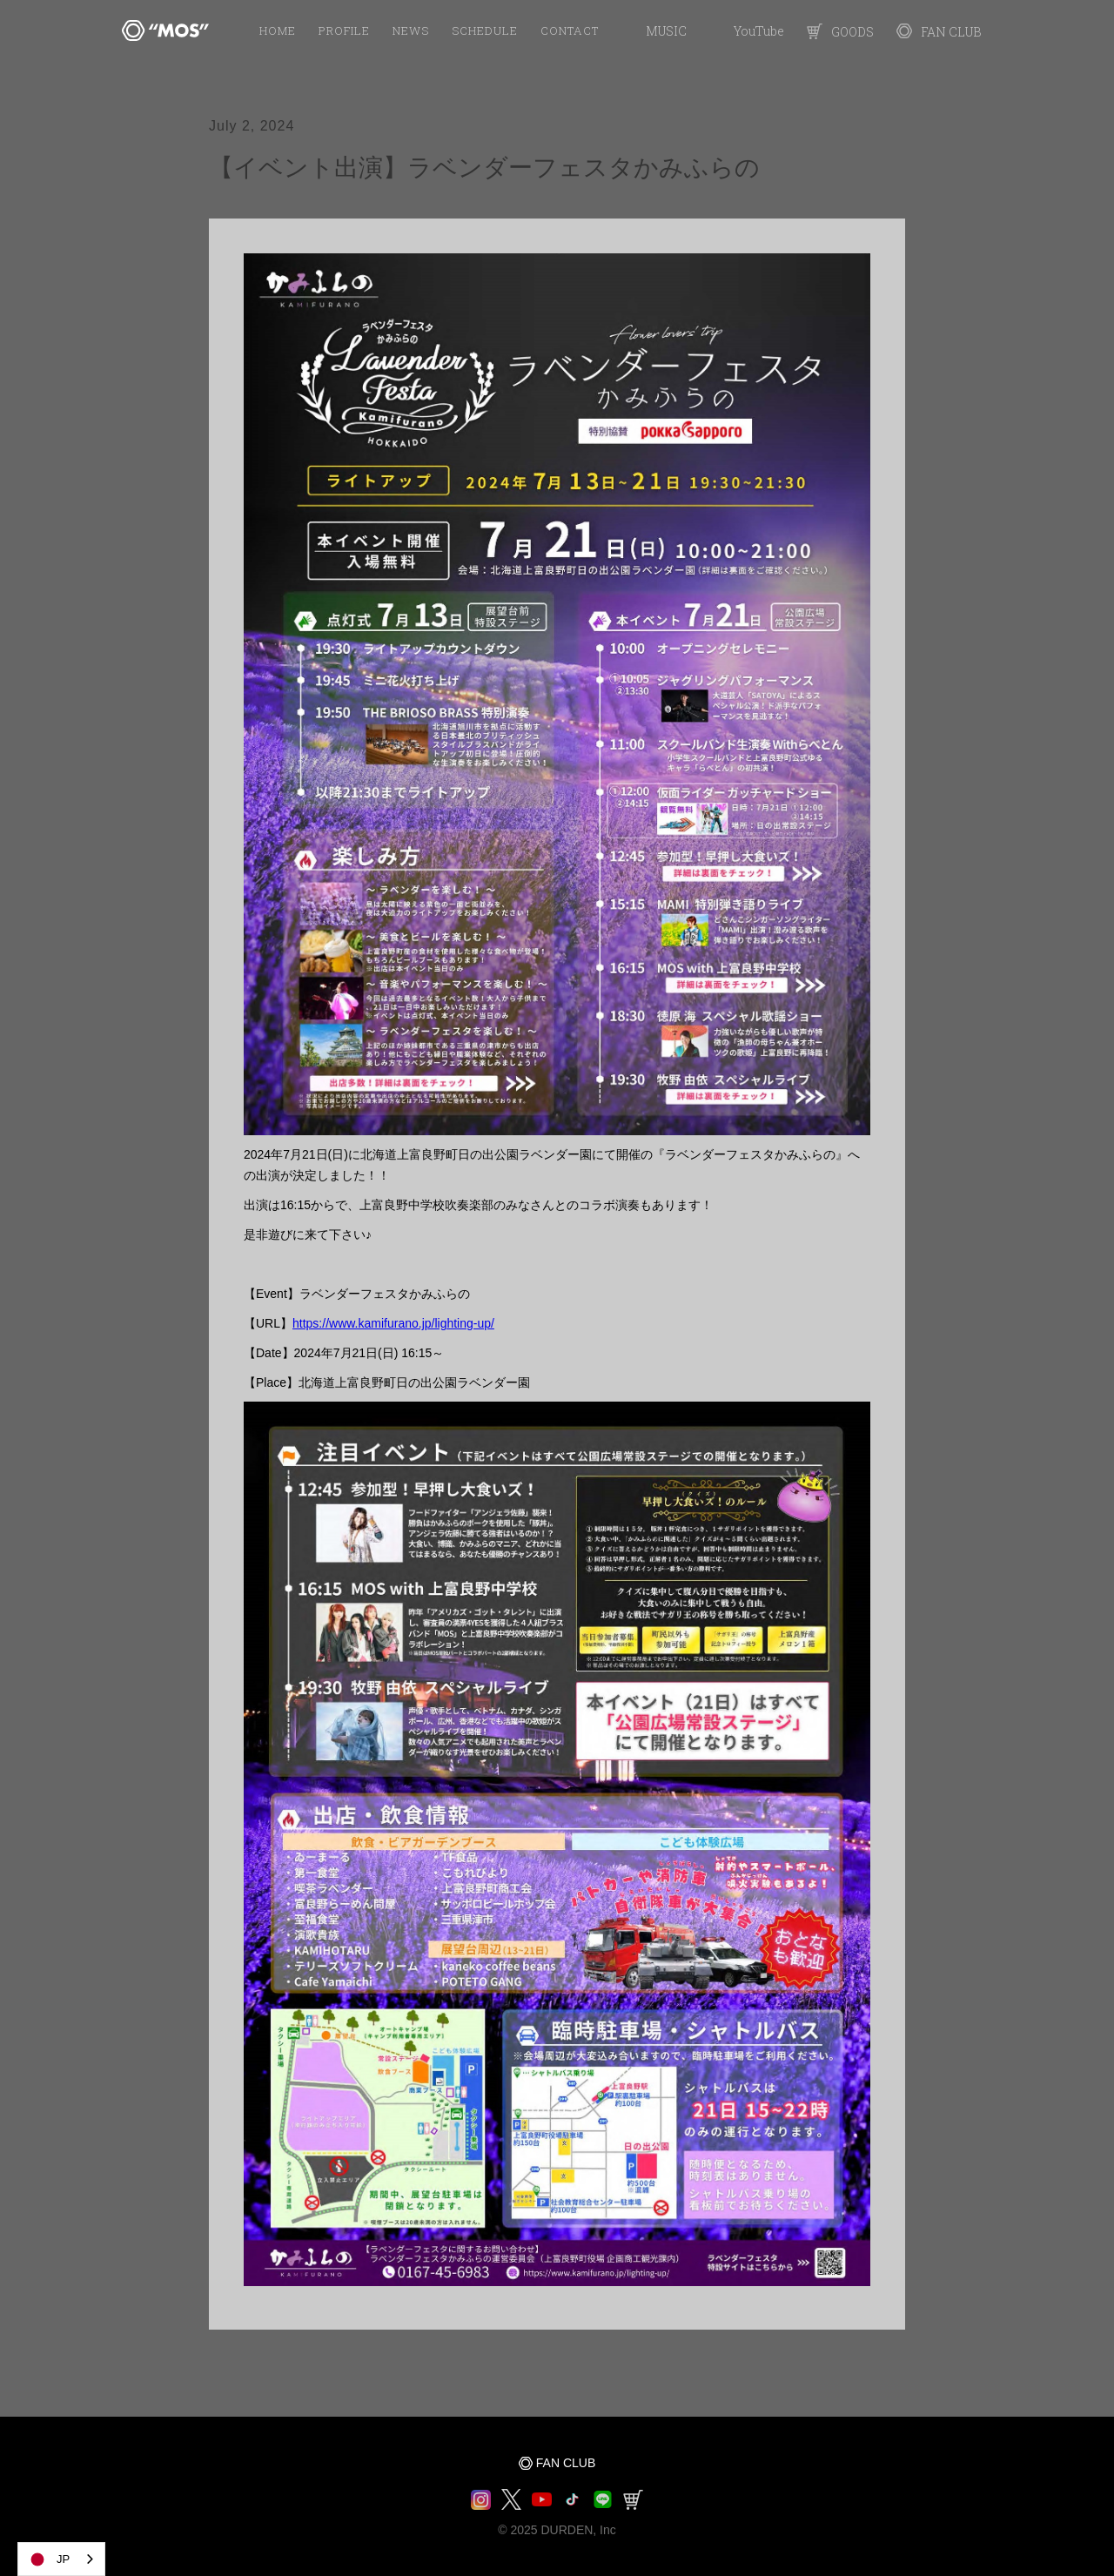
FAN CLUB (565, 2463)
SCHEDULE (485, 30)
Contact (569, 30)
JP (48, 2559)
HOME (277, 30)
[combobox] (61, 2559)
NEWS (411, 30)
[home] (165, 30)
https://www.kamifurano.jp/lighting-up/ (393, 1323)
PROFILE (344, 30)
